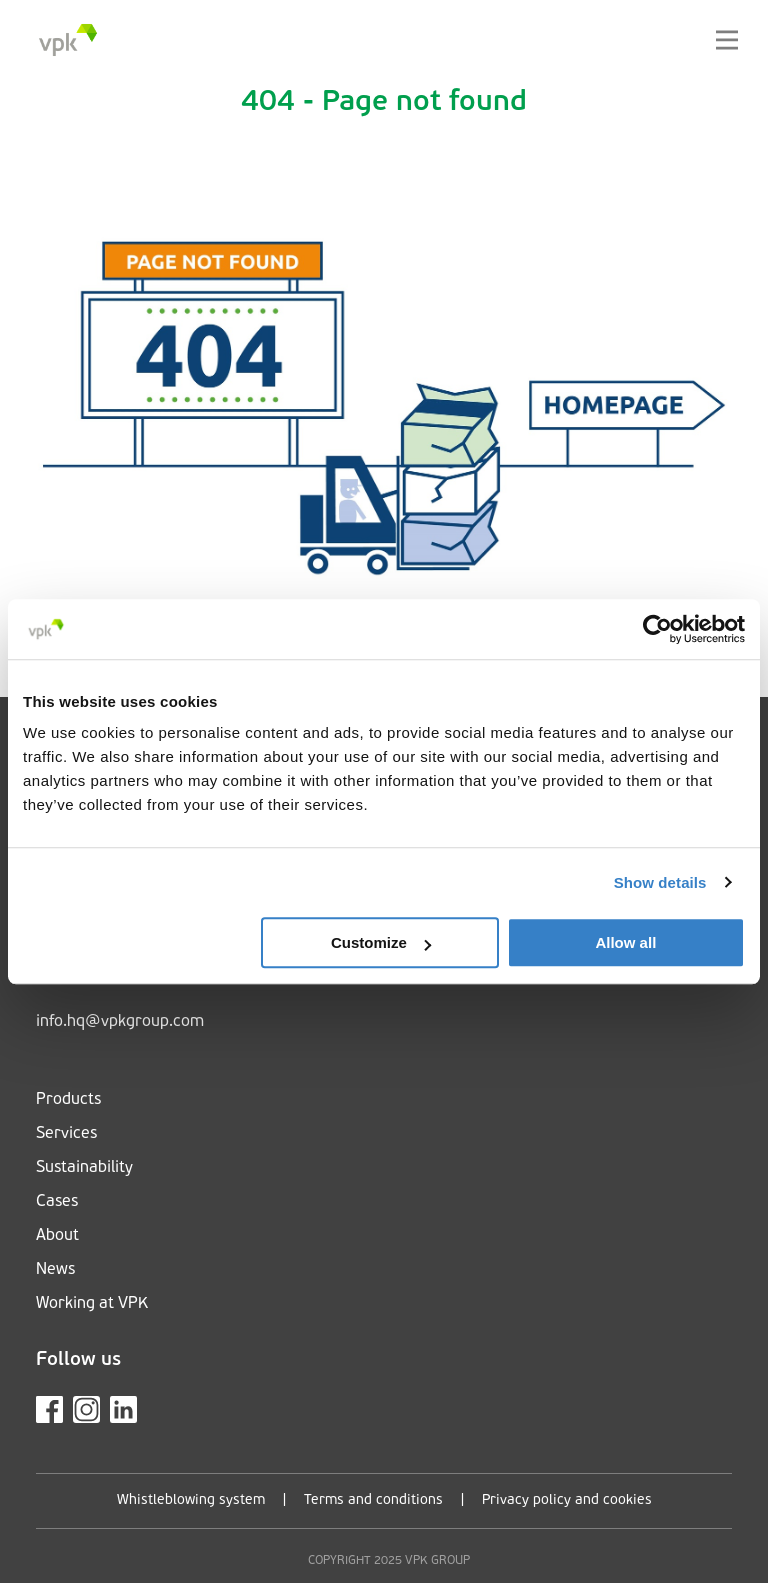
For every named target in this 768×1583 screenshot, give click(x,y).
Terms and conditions (373, 1500)
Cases (57, 1202)
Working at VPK (92, 1304)
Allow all (625, 942)
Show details (660, 882)
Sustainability (84, 1168)
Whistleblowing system (191, 1500)
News (55, 1270)
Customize (381, 942)
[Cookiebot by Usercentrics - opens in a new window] (657, 629)
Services (66, 1134)
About (57, 1236)
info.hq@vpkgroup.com (120, 1022)
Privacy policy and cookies (567, 1500)
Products (68, 1100)
